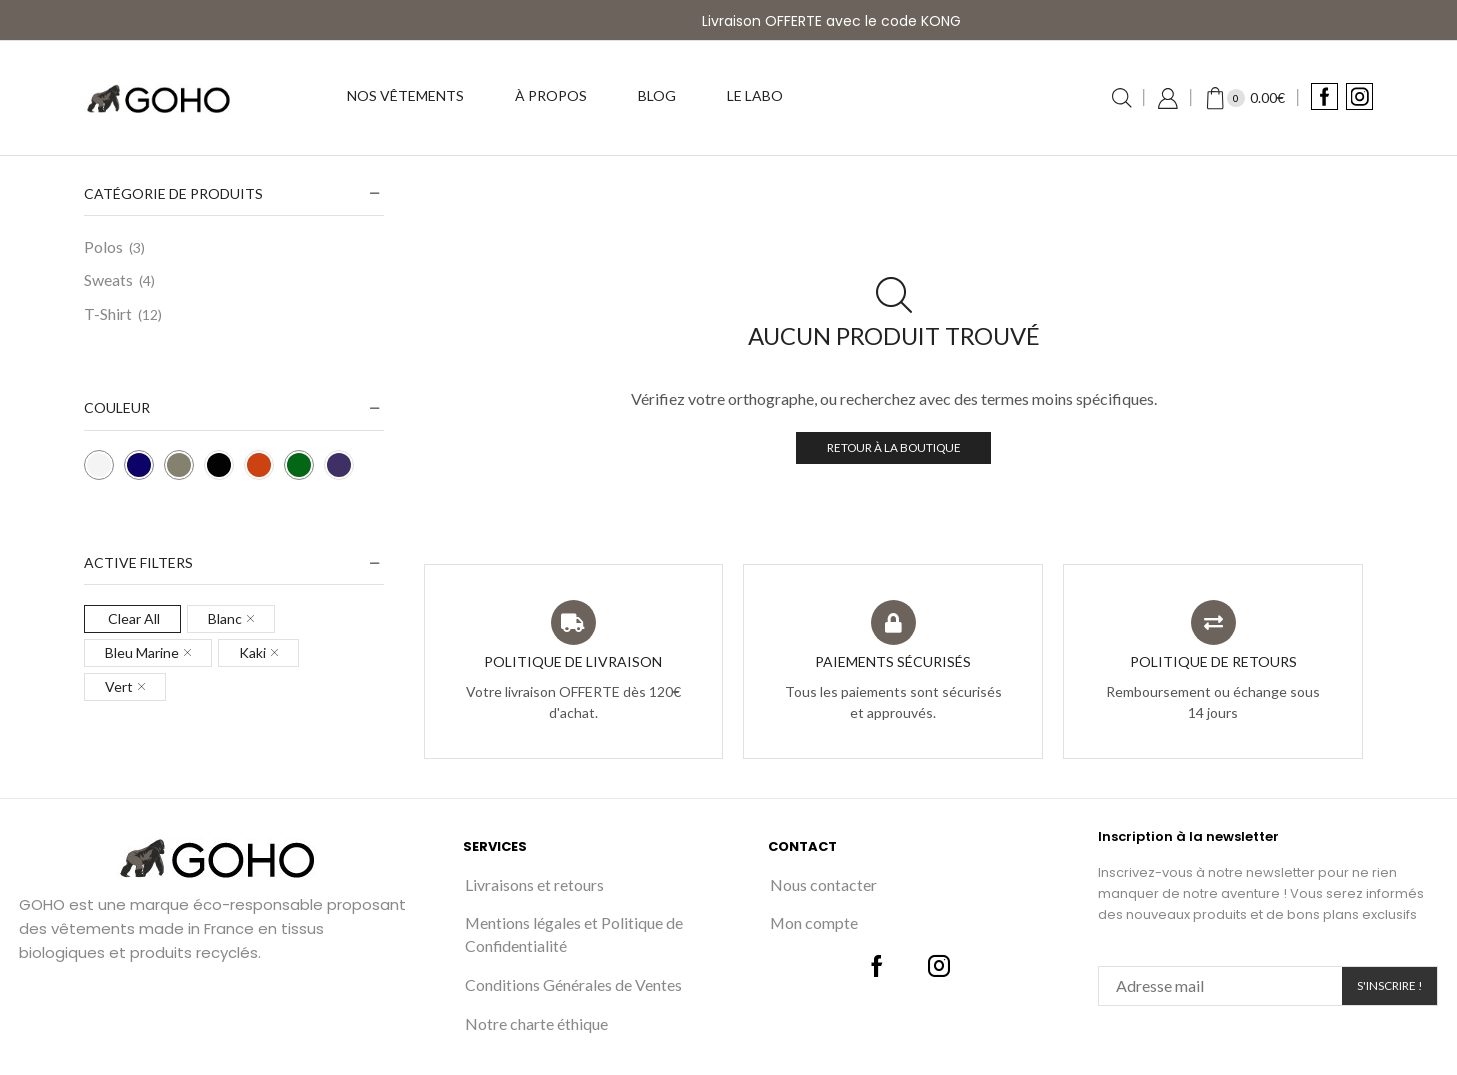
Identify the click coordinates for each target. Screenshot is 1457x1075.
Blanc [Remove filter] (225, 618)
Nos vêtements (405, 95)
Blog (657, 95)
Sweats (108, 279)
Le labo (755, 95)
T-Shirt (108, 313)
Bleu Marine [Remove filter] (142, 652)
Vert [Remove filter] (119, 686)
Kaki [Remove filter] (252, 652)
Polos (103, 246)
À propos (551, 95)
